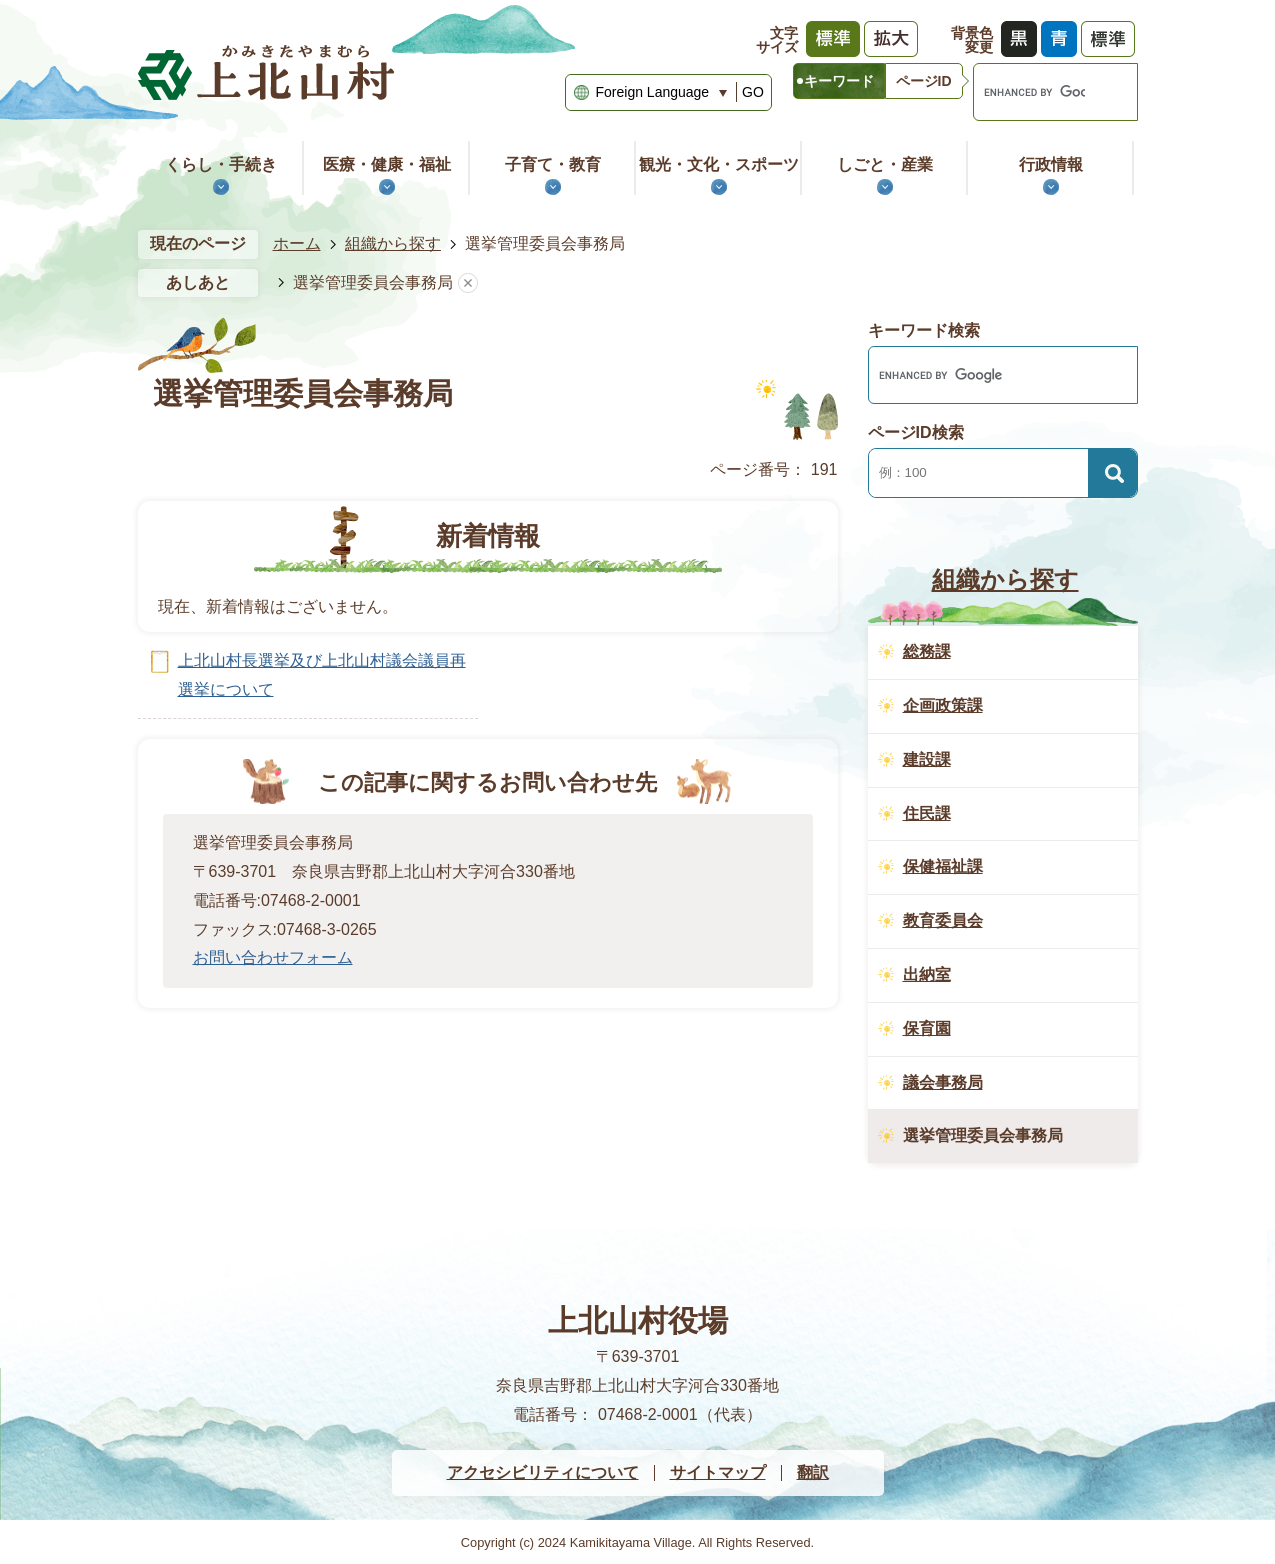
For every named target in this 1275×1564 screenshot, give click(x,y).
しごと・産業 (885, 164)
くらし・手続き (221, 164)
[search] (1029, 92)
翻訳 (813, 1472)
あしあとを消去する (468, 283)
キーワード (839, 81)
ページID (924, 81)
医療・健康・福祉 (387, 164)
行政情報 (1051, 164)
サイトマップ (718, 1472)
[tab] (839, 81)
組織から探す (393, 243)
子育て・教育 (553, 164)
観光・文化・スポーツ (719, 164)
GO (753, 92)
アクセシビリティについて (543, 1472)
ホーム (297, 243)
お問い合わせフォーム (273, 957)
